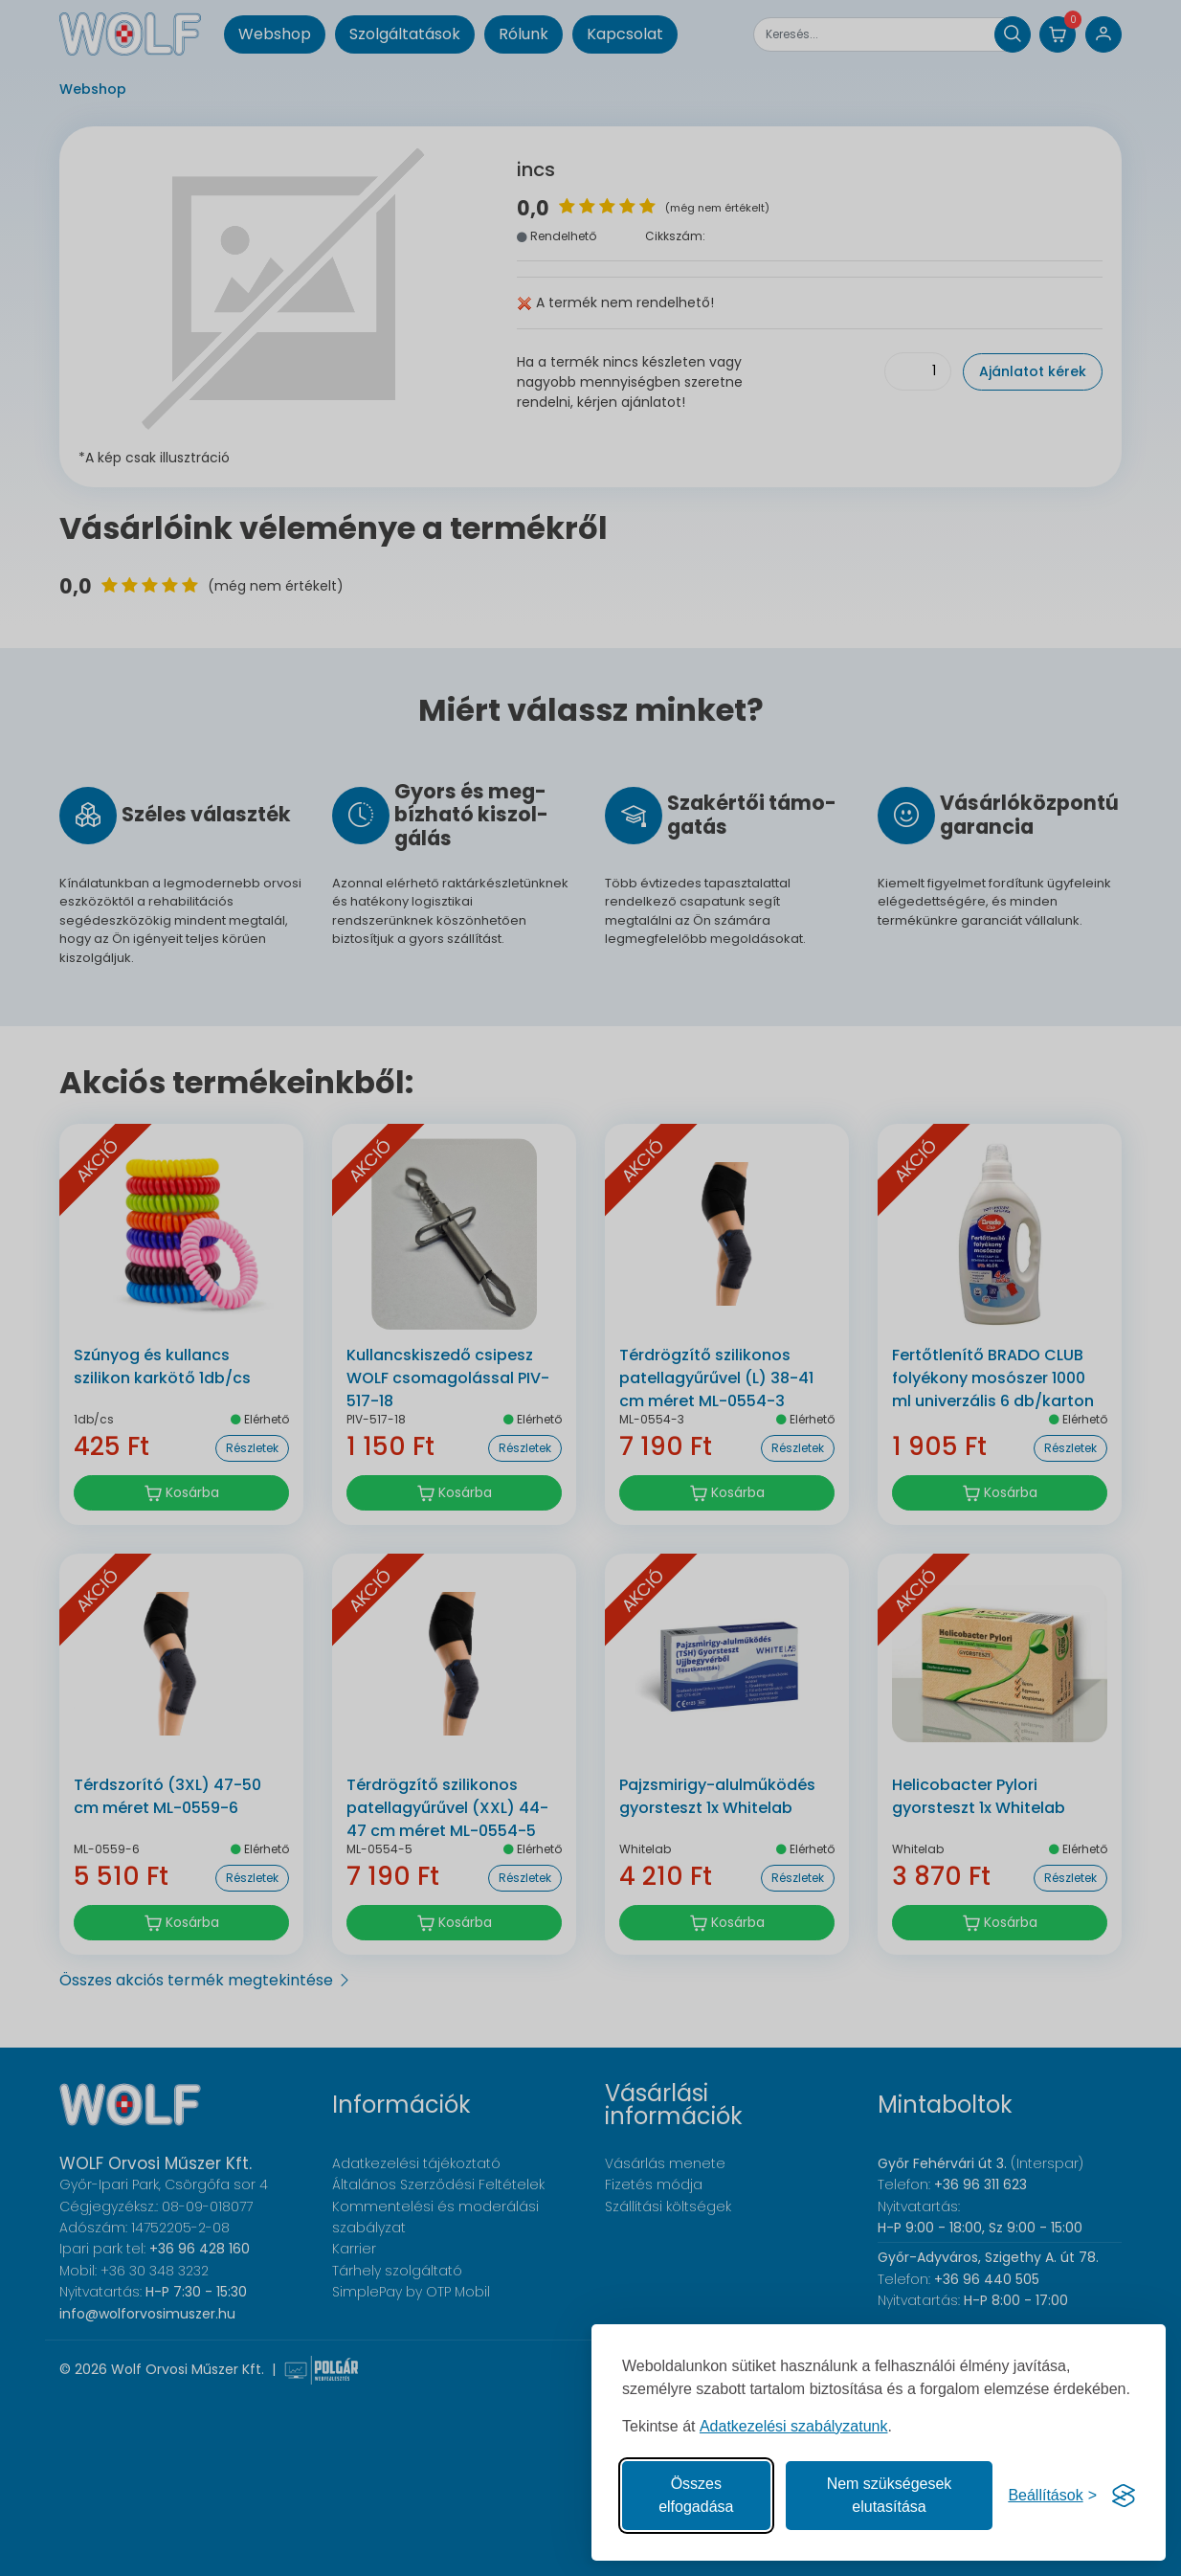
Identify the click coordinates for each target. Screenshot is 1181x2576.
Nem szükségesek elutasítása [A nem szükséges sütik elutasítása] (889, 2495)
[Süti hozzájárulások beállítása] (1052, 2495)
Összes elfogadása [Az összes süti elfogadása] (695, 2495)
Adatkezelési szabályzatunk (794, 2426)
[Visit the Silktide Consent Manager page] (1123, 2495)
